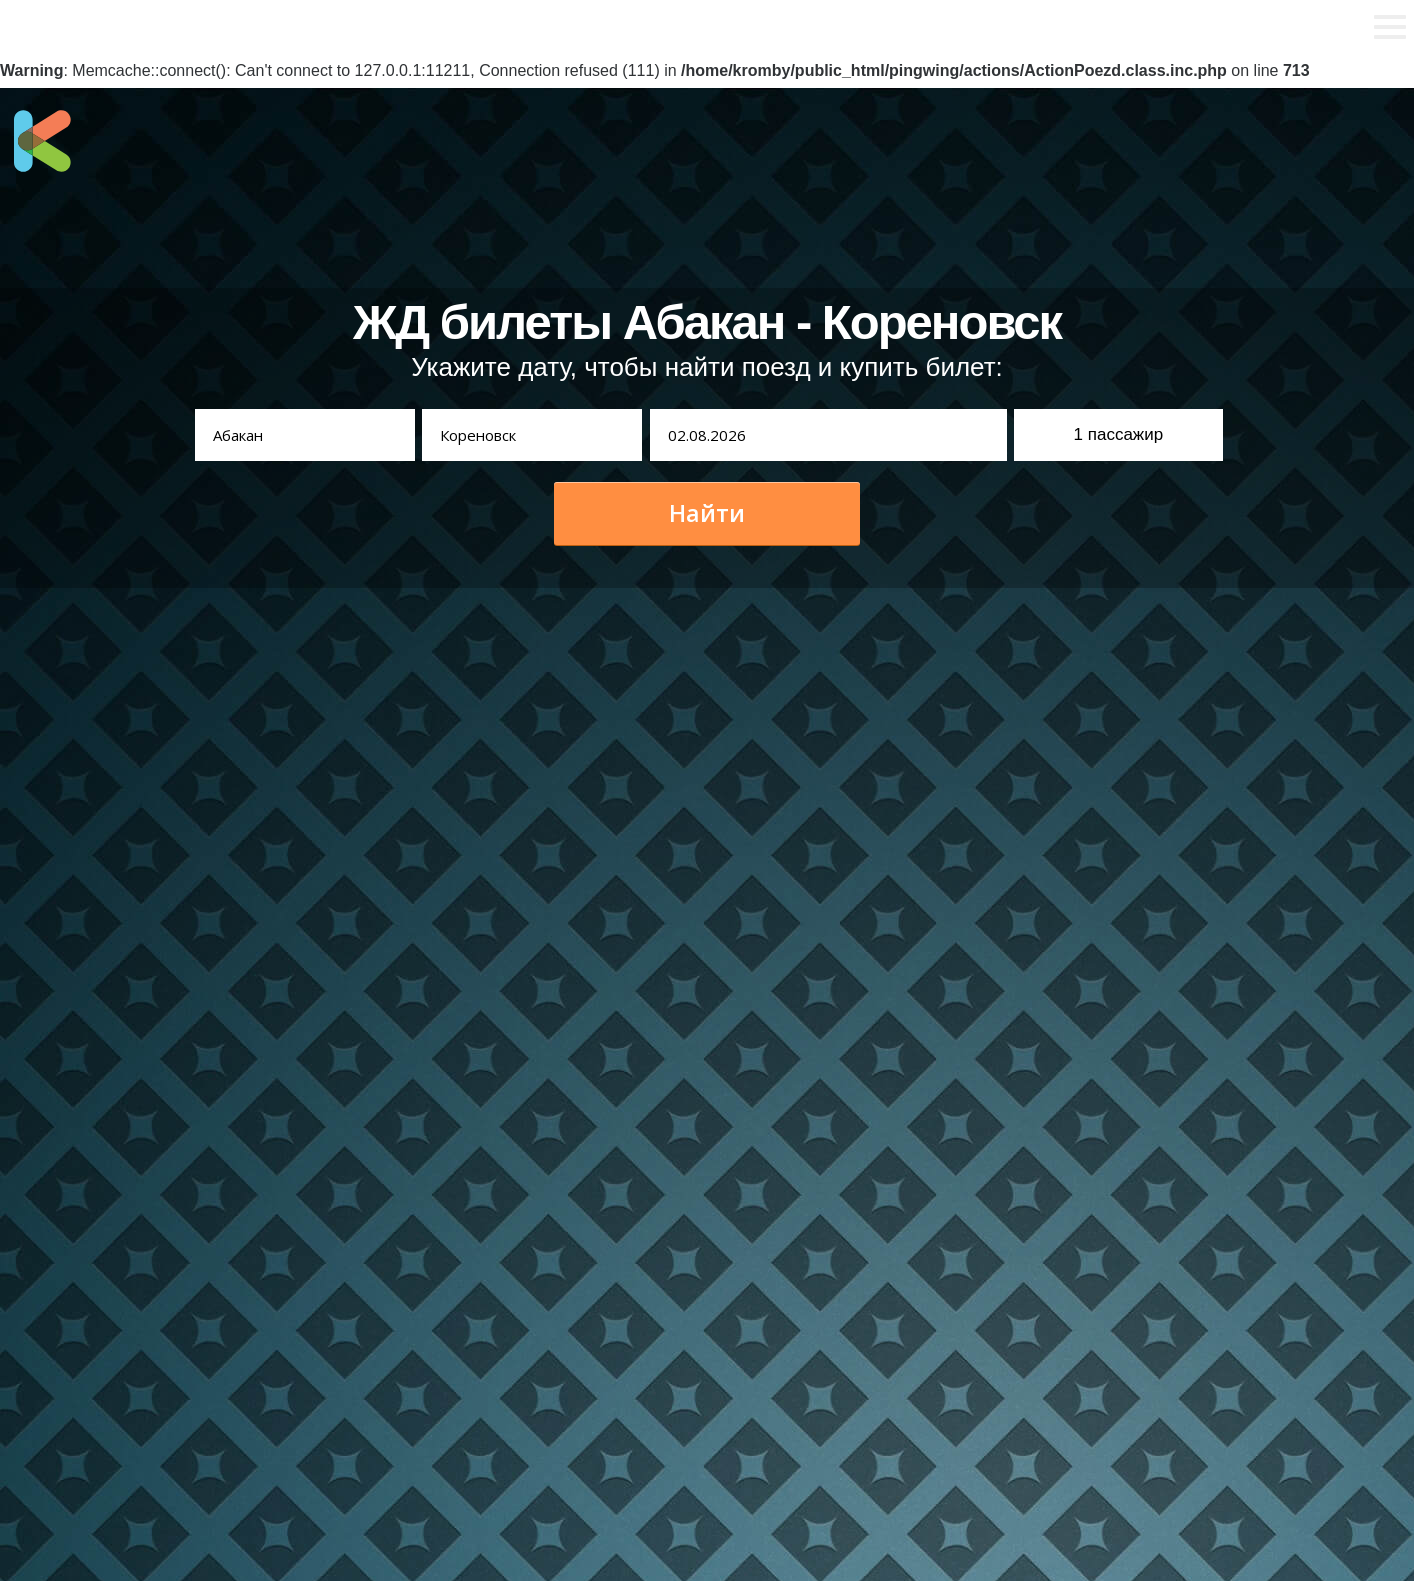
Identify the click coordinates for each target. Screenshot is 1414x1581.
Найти (707, 513)
